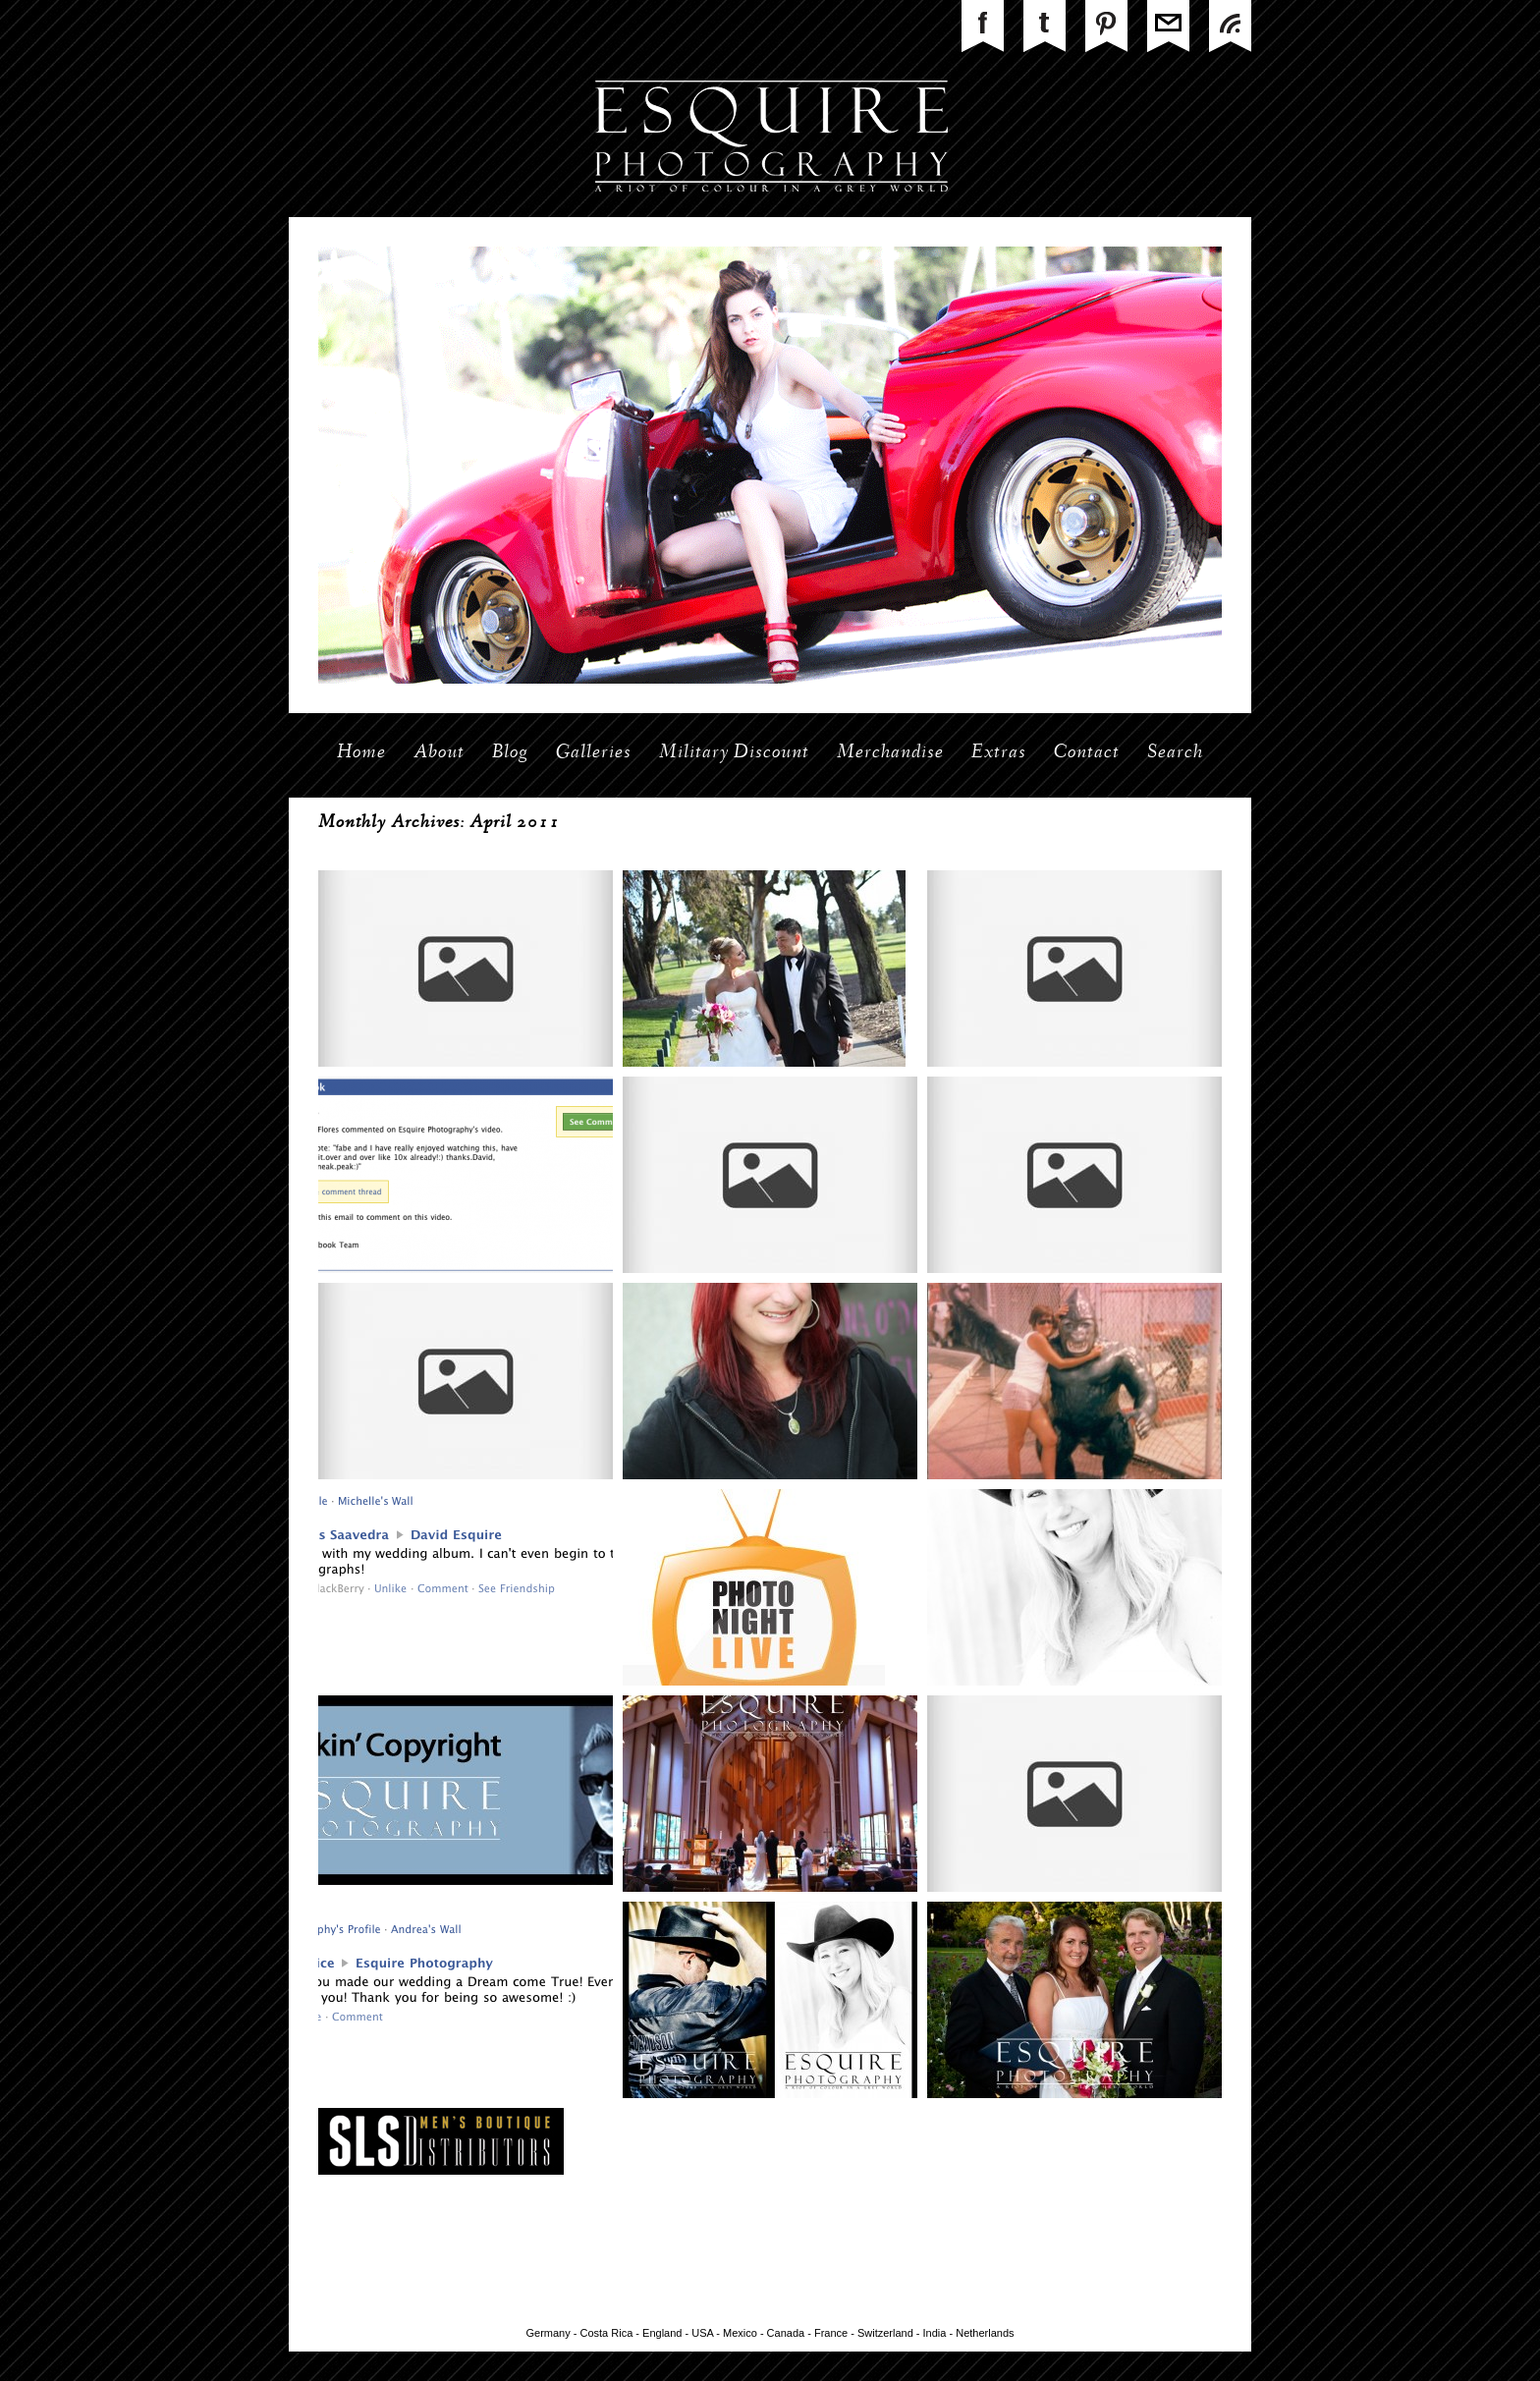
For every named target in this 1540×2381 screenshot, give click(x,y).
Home (361, 753)
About (439, 753)
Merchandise (890, 753)
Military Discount (734, 753)
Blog (510, 753)
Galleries (594, 753)
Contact (1087, 753)
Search (1175, 753)
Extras (998, 753)
